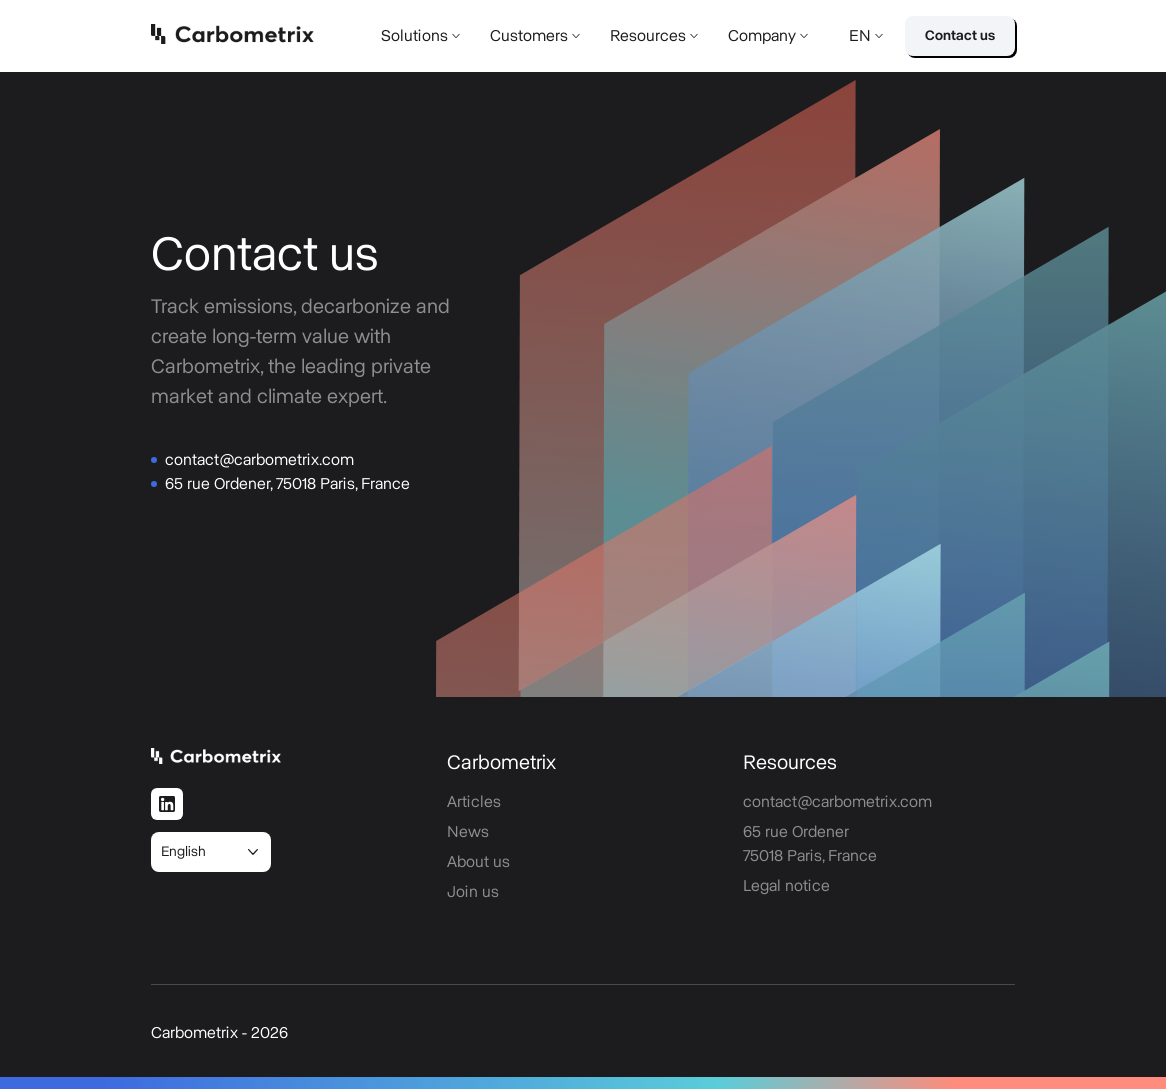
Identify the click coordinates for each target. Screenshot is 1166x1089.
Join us (473, 892)
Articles (474, 802)
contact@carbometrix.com (259, 460)
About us (478, 862)
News (468, 832)
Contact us (960, 36)
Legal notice (786, 886)
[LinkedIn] (167, 804)
